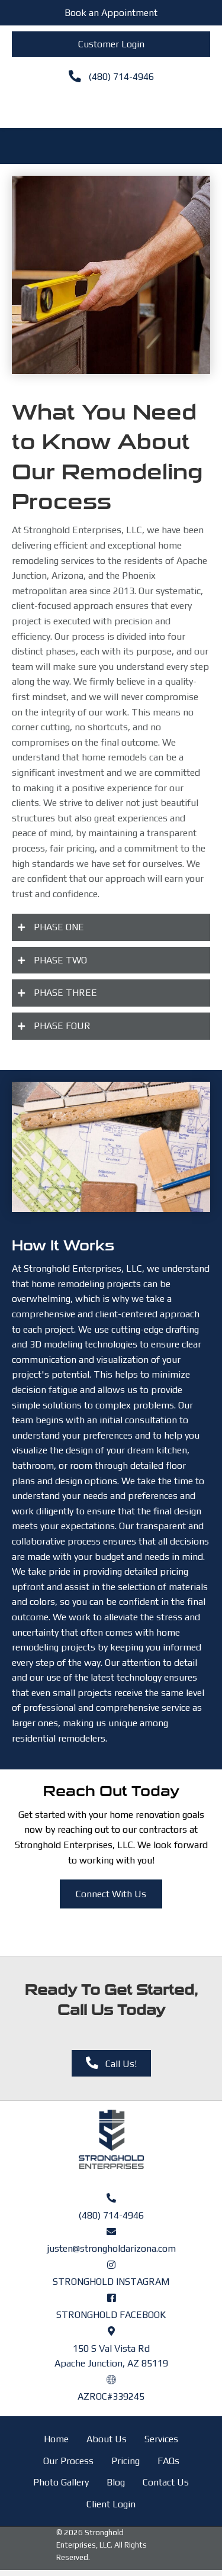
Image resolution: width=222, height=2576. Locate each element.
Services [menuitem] (161, 2439)
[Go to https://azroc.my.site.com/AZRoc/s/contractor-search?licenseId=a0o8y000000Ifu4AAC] (111, 2379)
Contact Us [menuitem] (166, 2482)
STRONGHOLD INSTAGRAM (111, 2281)
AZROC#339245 (111, 2396)
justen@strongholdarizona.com (111, 2248)
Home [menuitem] (56, 2439)
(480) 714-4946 (111, 2215)
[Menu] (111, 106)
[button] (111, 927)
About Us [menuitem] (106, 2439)
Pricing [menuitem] (125, 2461)
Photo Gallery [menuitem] (61, 2482)
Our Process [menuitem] (68, 2461)
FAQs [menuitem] (168, 2461)
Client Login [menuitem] (111, 2504)
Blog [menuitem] (116, 2482)
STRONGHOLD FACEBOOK (111, 2314)
